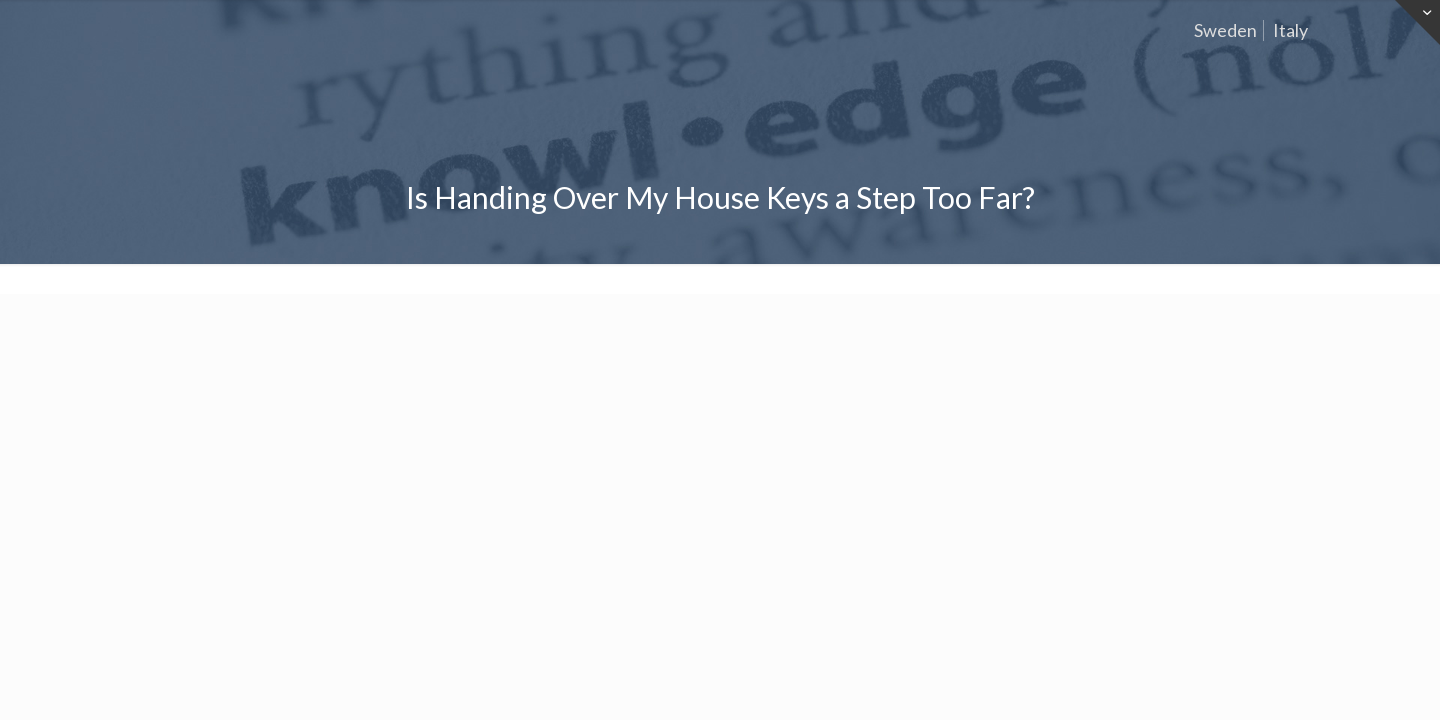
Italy (1290, 30)
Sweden (1225, 30)
